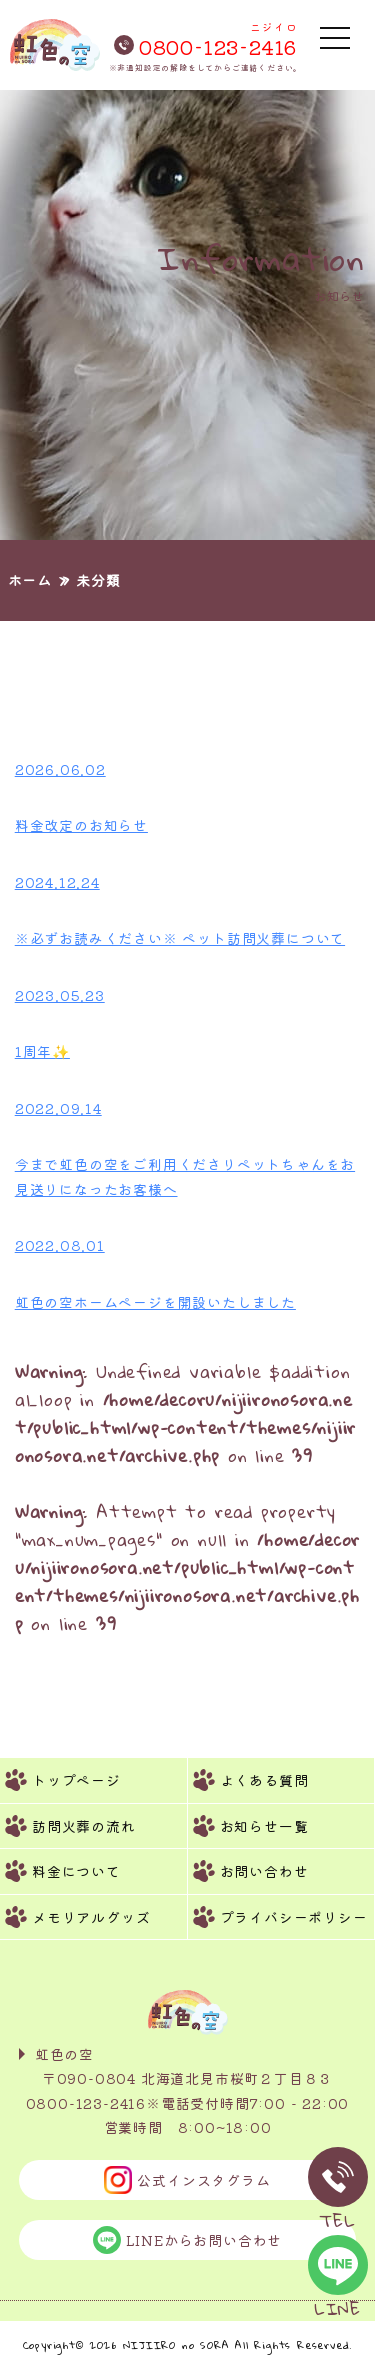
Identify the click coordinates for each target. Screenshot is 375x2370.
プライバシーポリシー (294, 1917)
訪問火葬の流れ (84, 1826)
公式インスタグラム (187, 2180)
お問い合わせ (264, 1871)
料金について (76, 1871)
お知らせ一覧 (264, 1826)
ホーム (30, 580)
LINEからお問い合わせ (188, 2240)
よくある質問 (264, 1780)
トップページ (76, 1780)
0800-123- (205, 37)
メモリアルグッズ (91, 1917)
